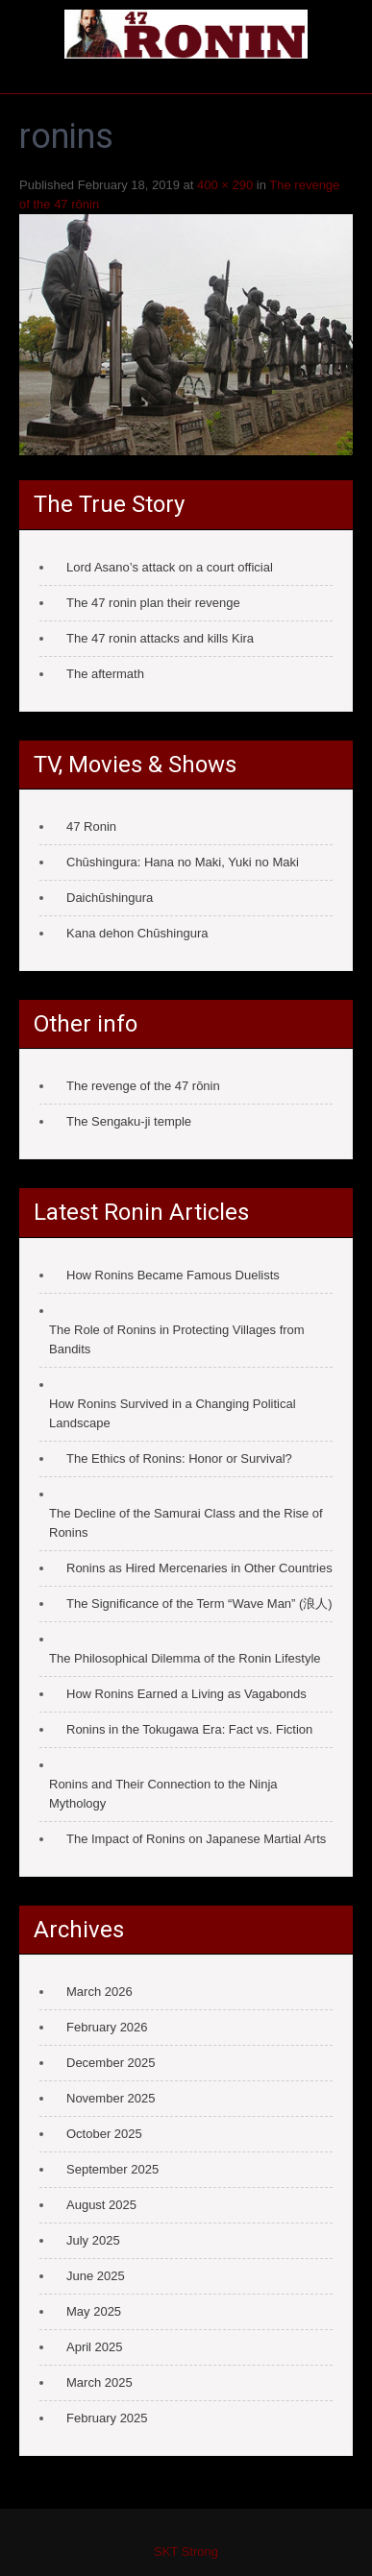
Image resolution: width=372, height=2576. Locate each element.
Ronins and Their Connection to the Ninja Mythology (163, 1793)
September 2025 (112, 2169)
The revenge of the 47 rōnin (143, 1086)
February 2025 (107, 2418)
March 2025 (99, 2382)
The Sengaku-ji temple (128, 1121)
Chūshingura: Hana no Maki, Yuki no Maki (182, 862)
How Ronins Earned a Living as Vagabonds (186, 1694)
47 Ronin (91, 826)
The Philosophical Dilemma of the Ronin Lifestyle (185, 1658)
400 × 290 (225, 185)
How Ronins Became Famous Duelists (173, 1275)
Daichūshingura (109, 897)
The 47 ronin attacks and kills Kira (160, 638)
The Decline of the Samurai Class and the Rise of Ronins (186, 1523)
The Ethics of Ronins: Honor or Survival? (179, 1458)
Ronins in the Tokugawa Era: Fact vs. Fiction (189, 1729)
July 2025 (93, 2240)
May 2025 (93, 2311)
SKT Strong (186, 2551)
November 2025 (111, 2098)
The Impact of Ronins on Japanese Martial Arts (196, 1839)
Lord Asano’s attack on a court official (169, 567)
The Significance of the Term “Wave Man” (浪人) (199, 1603)
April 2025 (94, 2347)
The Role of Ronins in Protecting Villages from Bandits (177, 1339)
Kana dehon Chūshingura (137, 933)
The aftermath (105, 674)
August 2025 (101, 2205)
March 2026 (99, 1991)
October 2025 (104, 2133)
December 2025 (111, 2062)
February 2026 (107, 2027)
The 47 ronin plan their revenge (153, 602)
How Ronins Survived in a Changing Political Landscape (172, 1413)
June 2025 (95, 2276)
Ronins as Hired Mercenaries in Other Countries (199, 1568)
